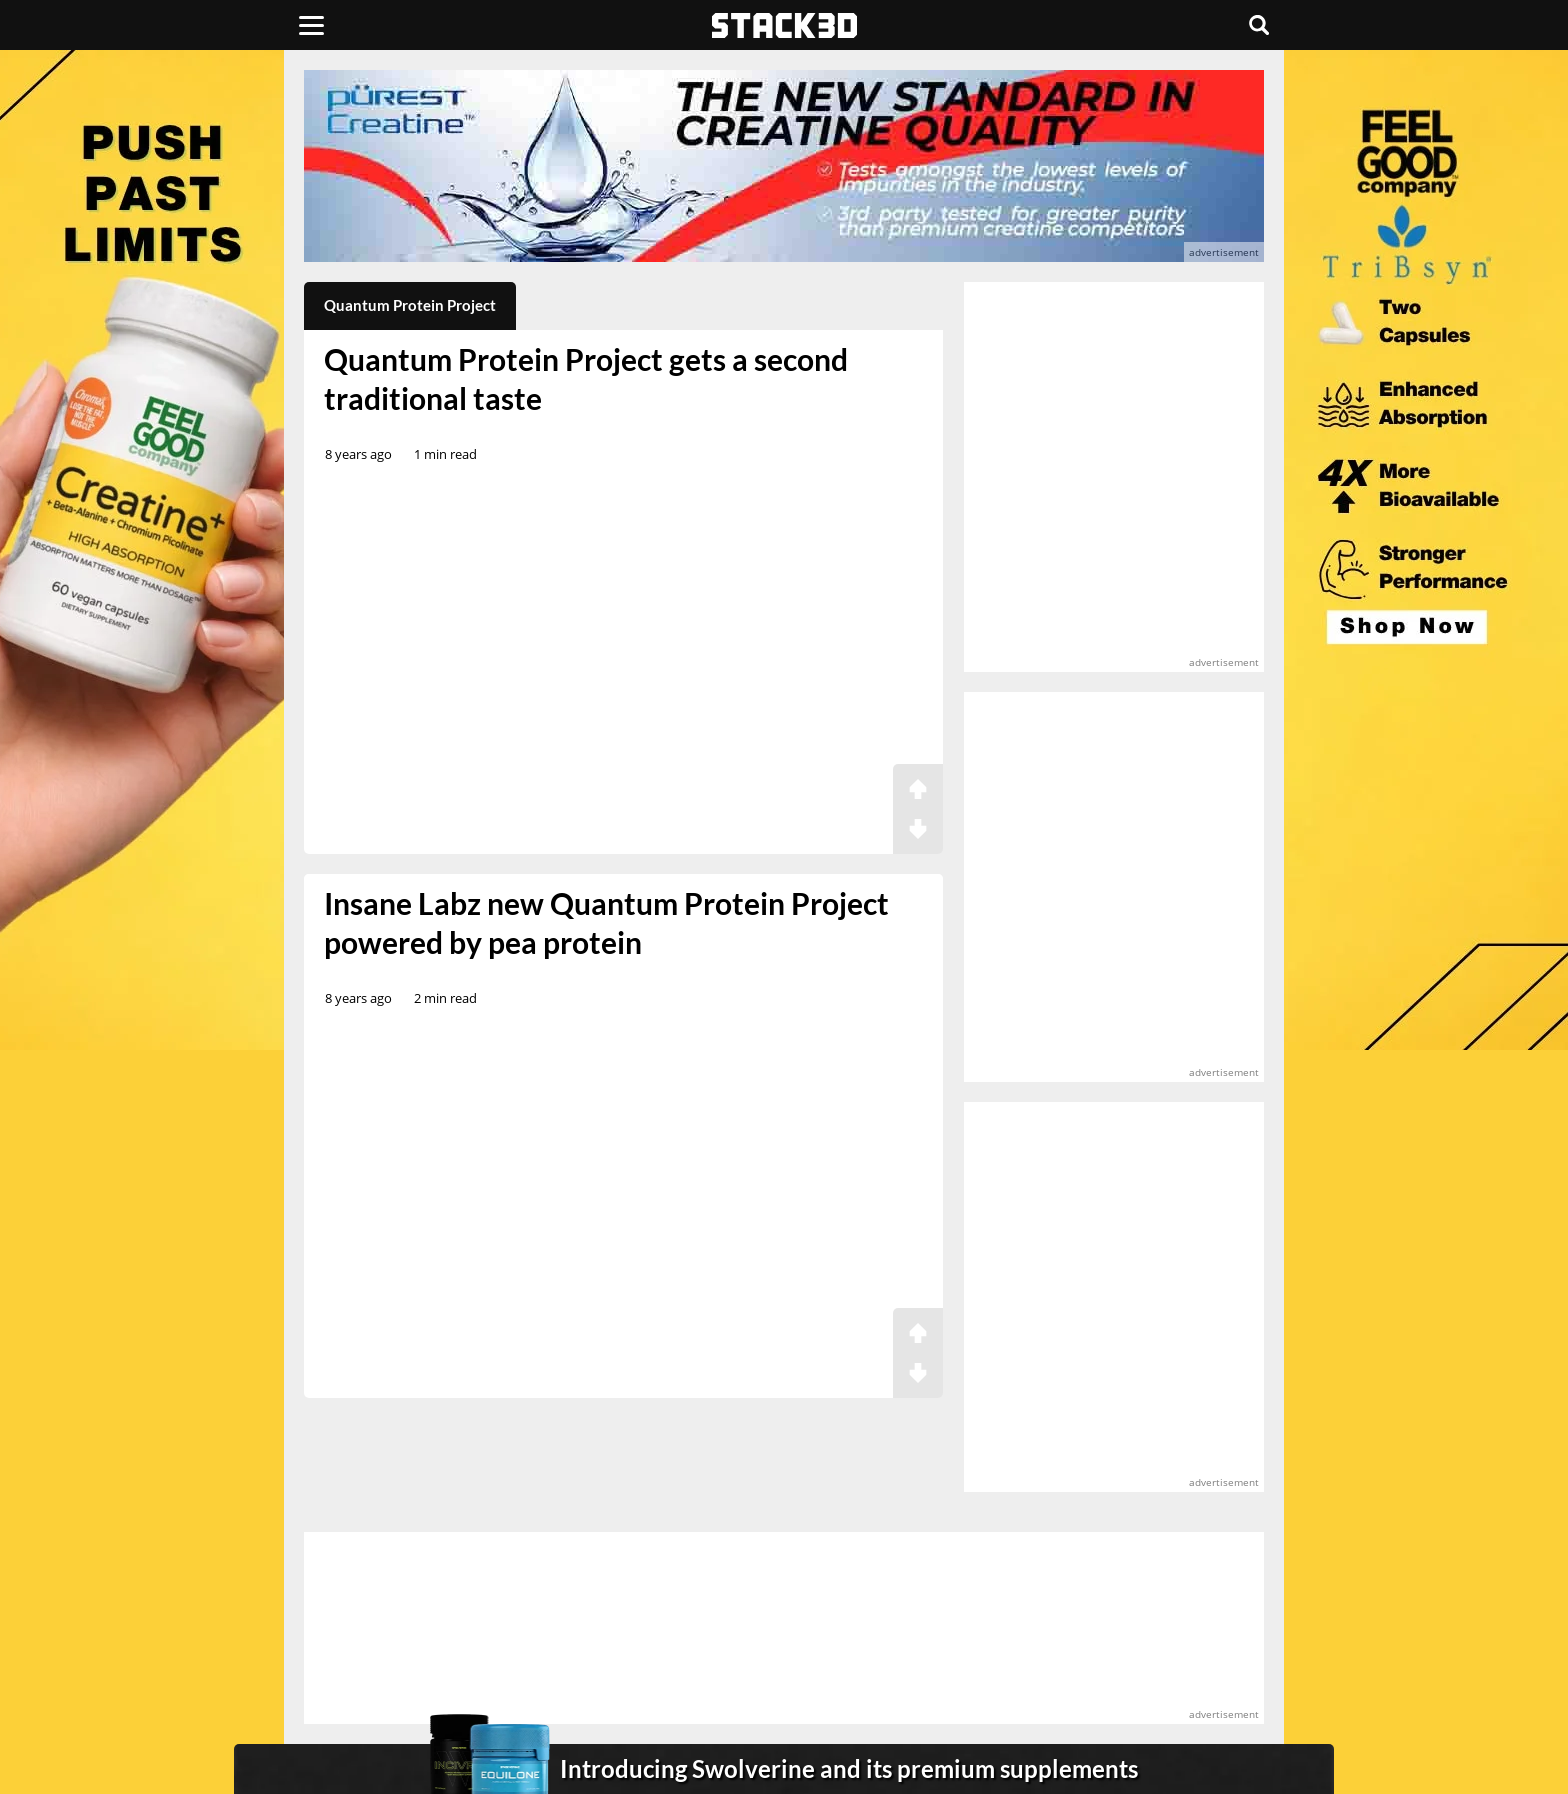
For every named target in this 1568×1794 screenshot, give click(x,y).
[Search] (1259, 25)
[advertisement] (159, 445)
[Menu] (311, 25)
